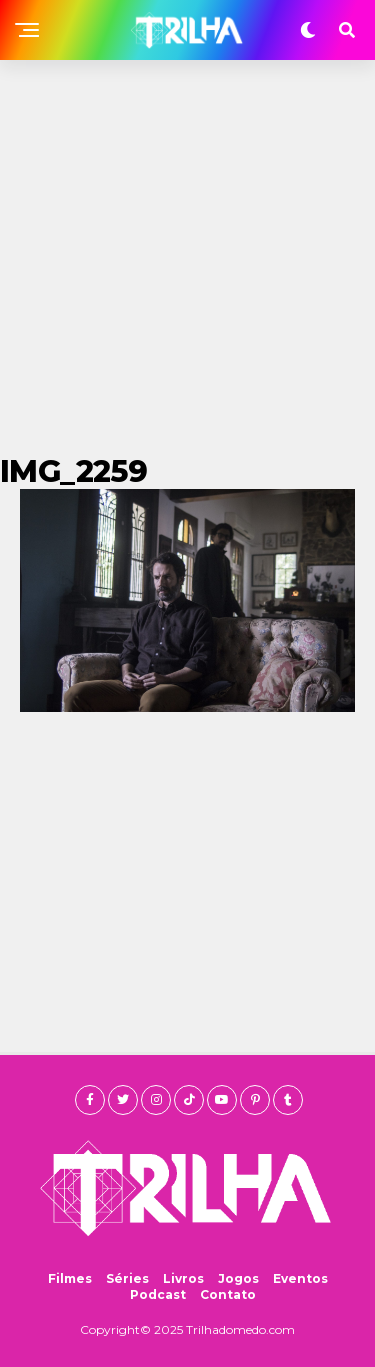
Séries (127, 1278)
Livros (183, 1278)
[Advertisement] (187, 257)
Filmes (70, 1278)
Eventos (300, 1278)
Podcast (158, 1294)
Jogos (238, 1278)
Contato (228, 1294)
